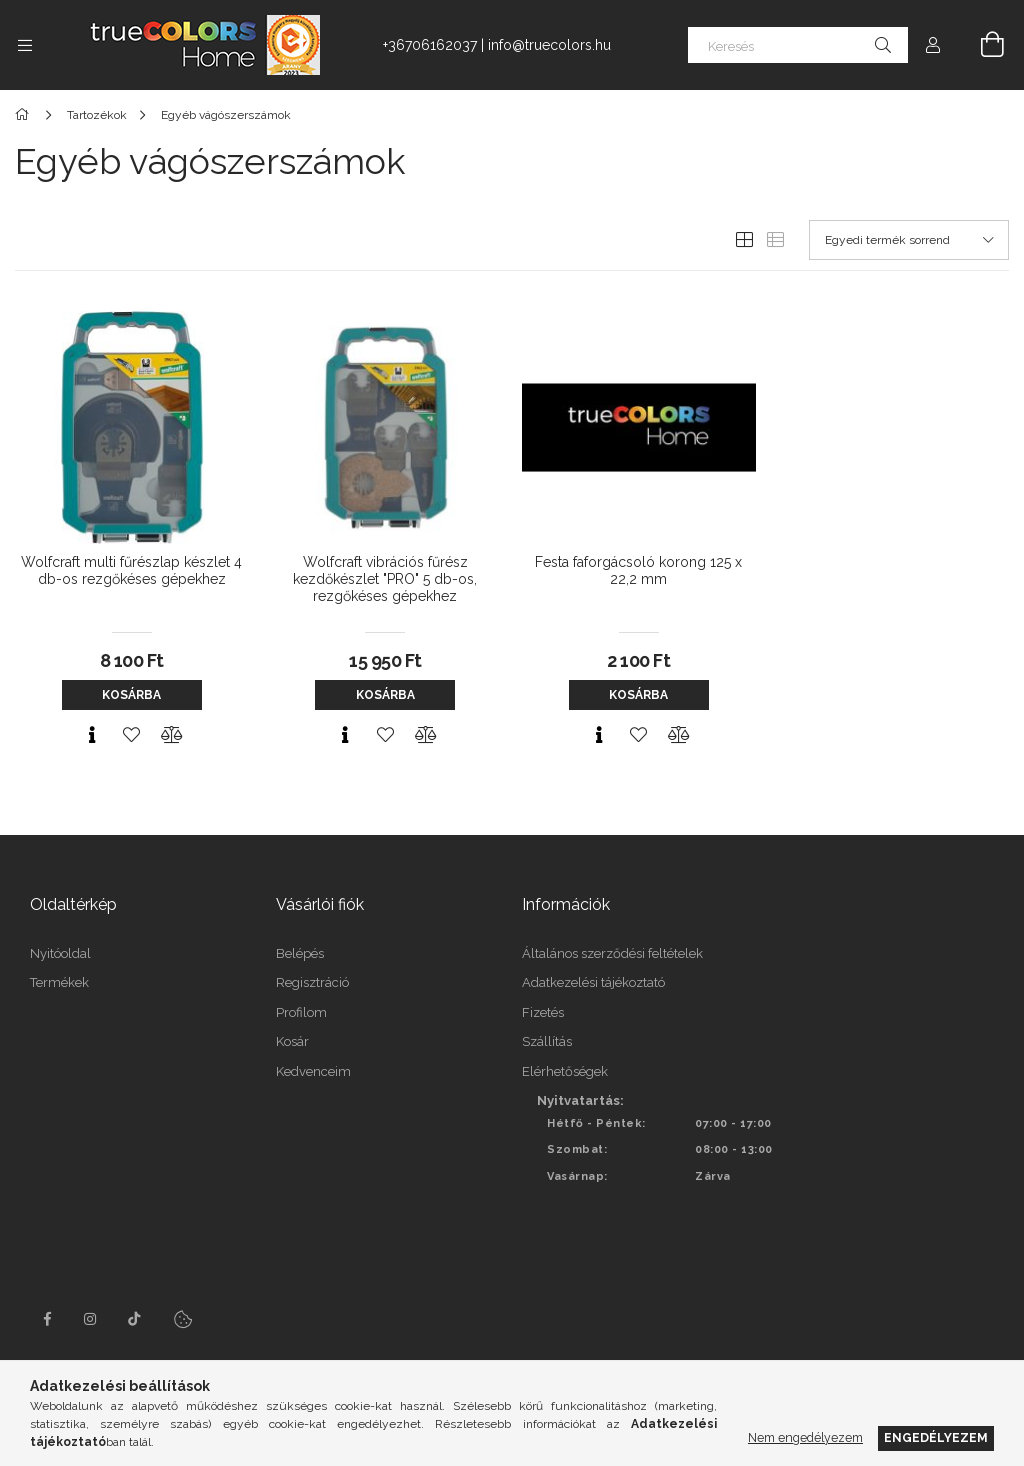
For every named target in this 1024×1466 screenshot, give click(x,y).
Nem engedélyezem (805, 1437)
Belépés (300, 953)
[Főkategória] (25, 115)
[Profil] (933, 45)
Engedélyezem (936, 1437)
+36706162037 (430, 45)
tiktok (135, 1319)
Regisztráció (312, 982)
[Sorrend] (909, 240)
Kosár (292, 1041)
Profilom (301, 1012)
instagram (91, 1319)
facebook (47, 1319)
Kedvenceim (313, 1071)
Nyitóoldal (60, 953)
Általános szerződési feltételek (612, 953)
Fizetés (543, 1012)
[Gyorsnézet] (92, 735)
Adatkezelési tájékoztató (593, 982)
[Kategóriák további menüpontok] (25, 45)
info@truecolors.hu (549, 45)
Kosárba (131, 695)
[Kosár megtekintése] (981, 45)
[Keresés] (798, 45)
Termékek (59, 982)
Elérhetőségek (565, 1071)
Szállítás (547, 1041)
